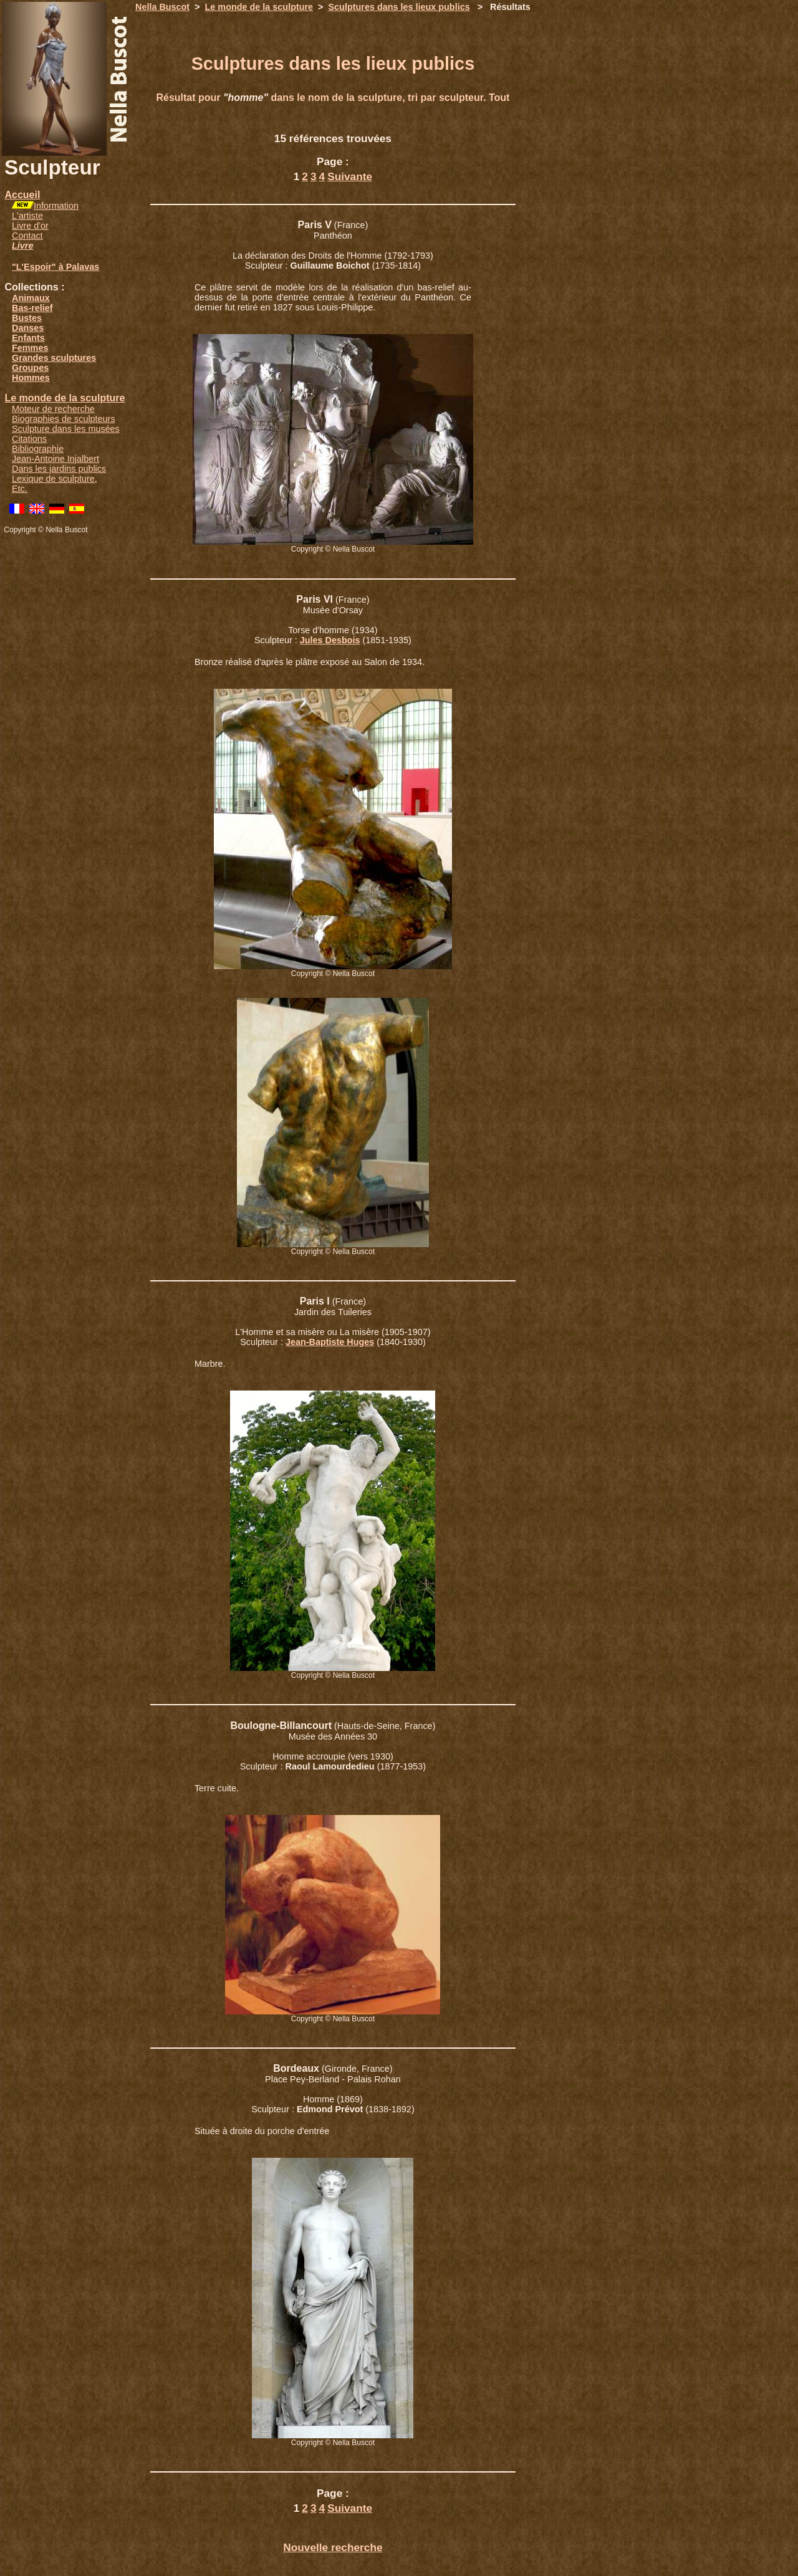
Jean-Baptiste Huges (330, 1342)
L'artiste (27, 216)
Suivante (349, 176)
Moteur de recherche (53, 409)
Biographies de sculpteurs (63, 419)
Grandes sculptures (54, 358)
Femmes (30, 348)
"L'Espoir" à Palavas (55, 267)
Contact (27, 236)
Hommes (31, 378)
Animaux (31, 298)
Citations (29, 439)
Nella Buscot (162, 7)
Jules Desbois (330, 640)
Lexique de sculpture (53, 479)
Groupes (30, 368)
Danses (28, 328)
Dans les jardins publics (59, 469)
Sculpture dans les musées (66, 429)
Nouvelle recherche (332, 2547)
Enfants (28, 338)
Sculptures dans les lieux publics (399, 7)
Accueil (22, 194)
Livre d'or (30, 226)
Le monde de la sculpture (64, 398)
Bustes (27, 318)
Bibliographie (38, 449)
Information (56, 206)
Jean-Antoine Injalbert (55, 459)
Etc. (19, 489)
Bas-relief (32, 308)
